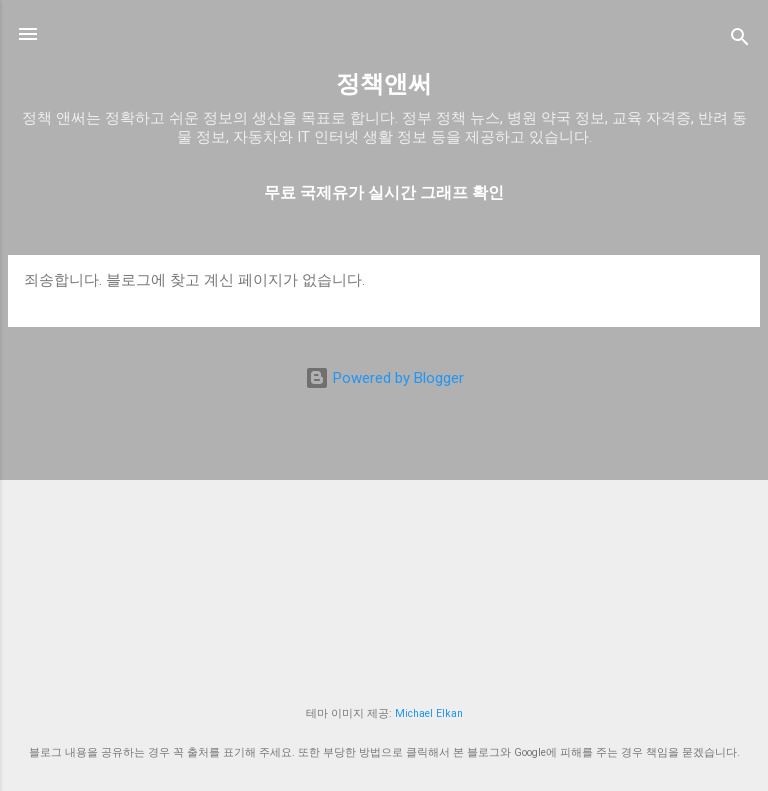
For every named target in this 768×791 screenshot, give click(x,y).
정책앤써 (384, 84)
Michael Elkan (429, 713)
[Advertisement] (384, 546)
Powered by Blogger (384, 378)
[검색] (740, 40)
